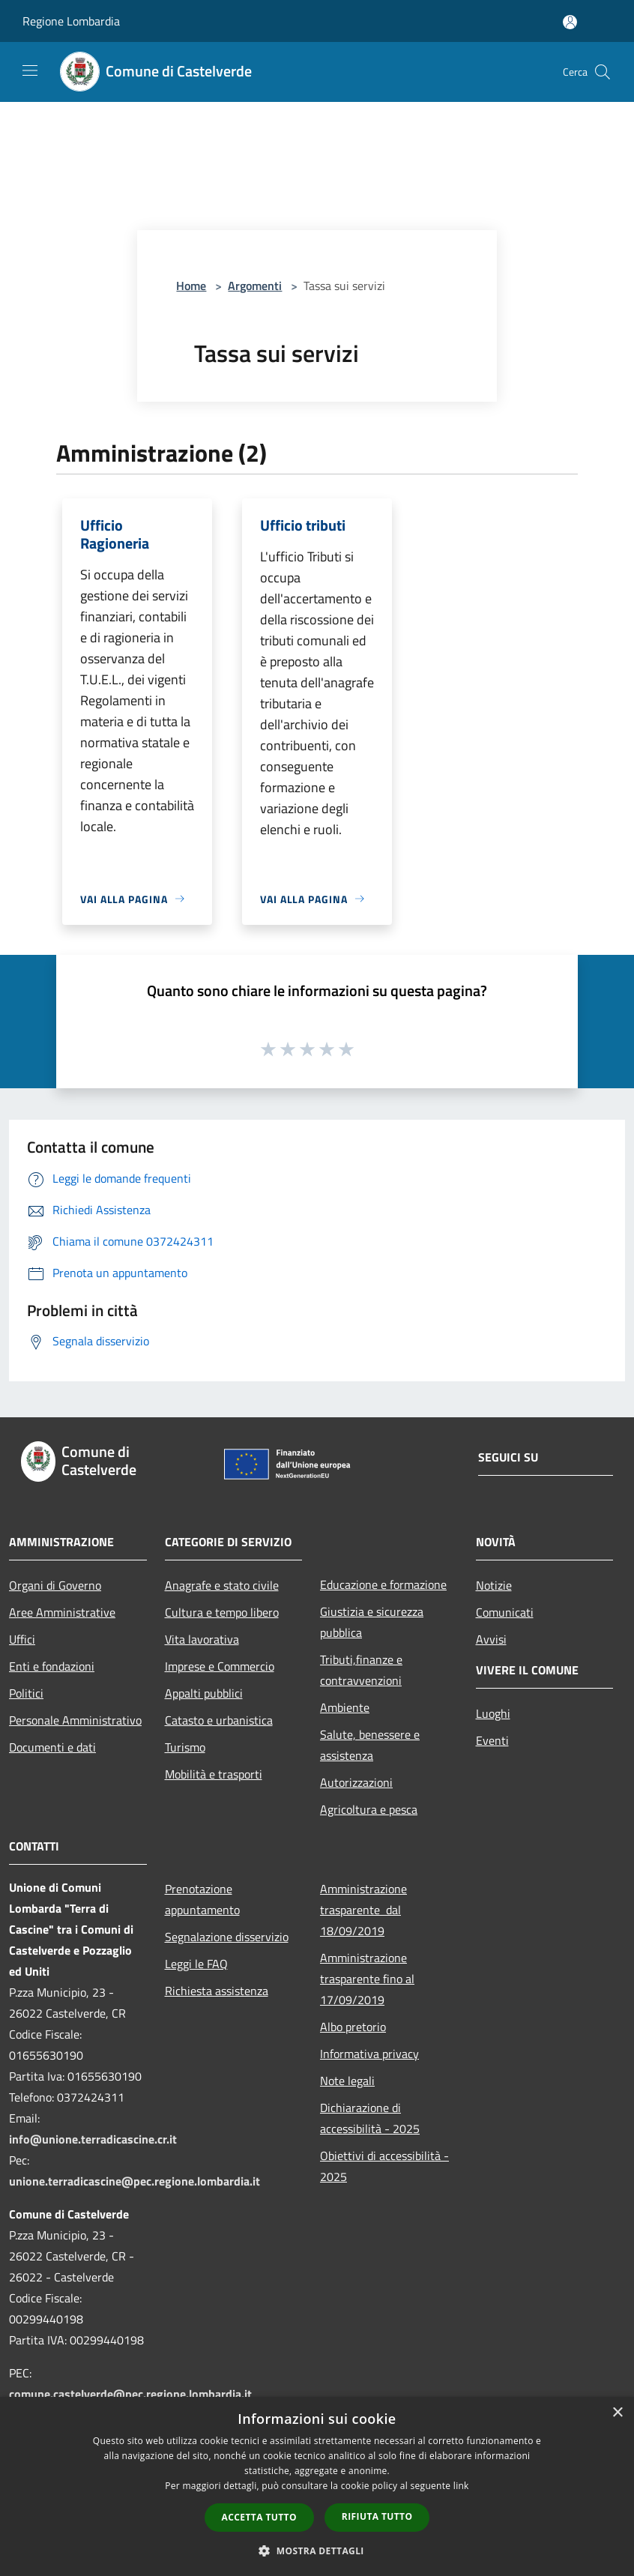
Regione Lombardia (71, 21)
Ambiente (344, 1707)
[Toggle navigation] (30, 70)
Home (191, 286)
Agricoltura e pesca (368, 1809)
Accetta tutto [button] (259, 2517)
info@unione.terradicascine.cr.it (93, 2139)
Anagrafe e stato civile (222, 1585)
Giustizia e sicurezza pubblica (371, 1621)
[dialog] (317, 2486)
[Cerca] (603, 72)
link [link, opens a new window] (461, 2485)
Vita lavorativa (202, 1639)
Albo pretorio (353, 2027)
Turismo (185, 1747)
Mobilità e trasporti (213, 1774)
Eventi (492, 1740)
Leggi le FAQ (196, 1964)
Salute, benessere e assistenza (370, 1744)
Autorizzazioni (356, 1782)
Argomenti (255, 286)
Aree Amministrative (62, 1612)
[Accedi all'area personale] (570, 22)
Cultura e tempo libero (222, 1612)
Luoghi (493, 1713)
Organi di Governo (55, 1585)
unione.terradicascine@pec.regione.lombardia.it (134, 2181)
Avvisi (491, 1639)
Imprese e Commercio (219, 1666)
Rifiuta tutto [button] (377, 2516)
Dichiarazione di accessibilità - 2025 (370, 2118)
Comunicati (505, 1612)
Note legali (347, 2081)
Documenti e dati (52, 1747)
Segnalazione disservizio (227, 1937)
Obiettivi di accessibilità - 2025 (384, 2166)
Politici (26, 1693)
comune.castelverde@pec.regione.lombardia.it (130, 2394)
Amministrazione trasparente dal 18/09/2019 (363, 1910)
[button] (317, 2550)
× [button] (617, 2413)
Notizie (494, 1585)
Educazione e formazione (383, 1584)
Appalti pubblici (204, 1693)
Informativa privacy (369, 2054)
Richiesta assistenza (216, 1991)
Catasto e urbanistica (219, 1720)
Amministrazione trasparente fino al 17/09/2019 (367, 1979)
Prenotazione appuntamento (202, 1899)
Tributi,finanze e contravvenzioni (361, 1669)
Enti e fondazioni (51, 1666)
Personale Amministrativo (75, 1720)
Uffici (22, 1639)
